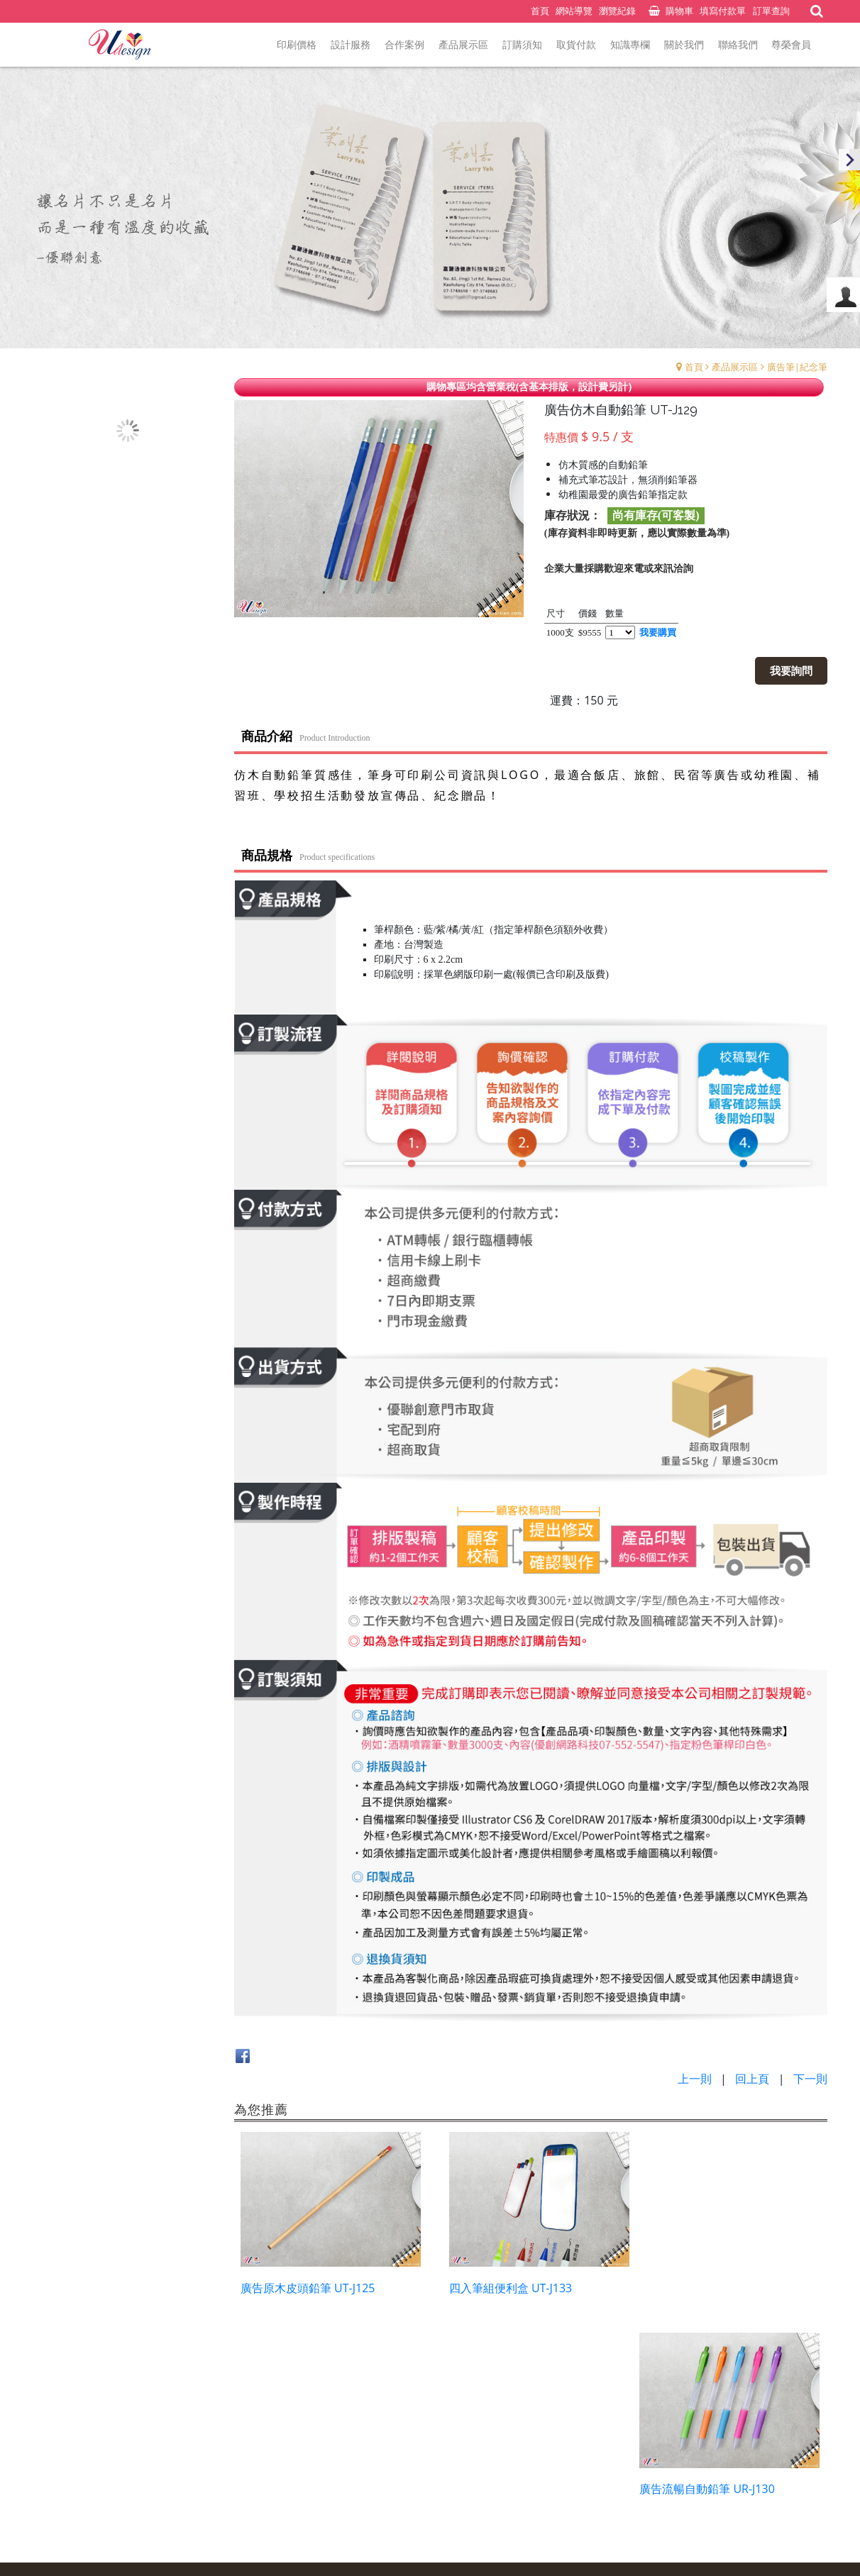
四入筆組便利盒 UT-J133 (504, 2284)
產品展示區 (735, 366)
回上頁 (752, 2078)
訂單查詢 (771, 10)
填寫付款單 (723, 10)
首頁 (694, 366)
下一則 (810, 2078)
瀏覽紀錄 (617, 10)
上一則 (695, 2078)
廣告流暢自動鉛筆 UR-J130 (714, 2284)
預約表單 (386, 2484)
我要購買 (658, 632)
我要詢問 (792, 670)
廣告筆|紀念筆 (797, 366)
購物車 (679, 10)
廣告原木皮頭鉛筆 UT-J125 (308, 2284)
